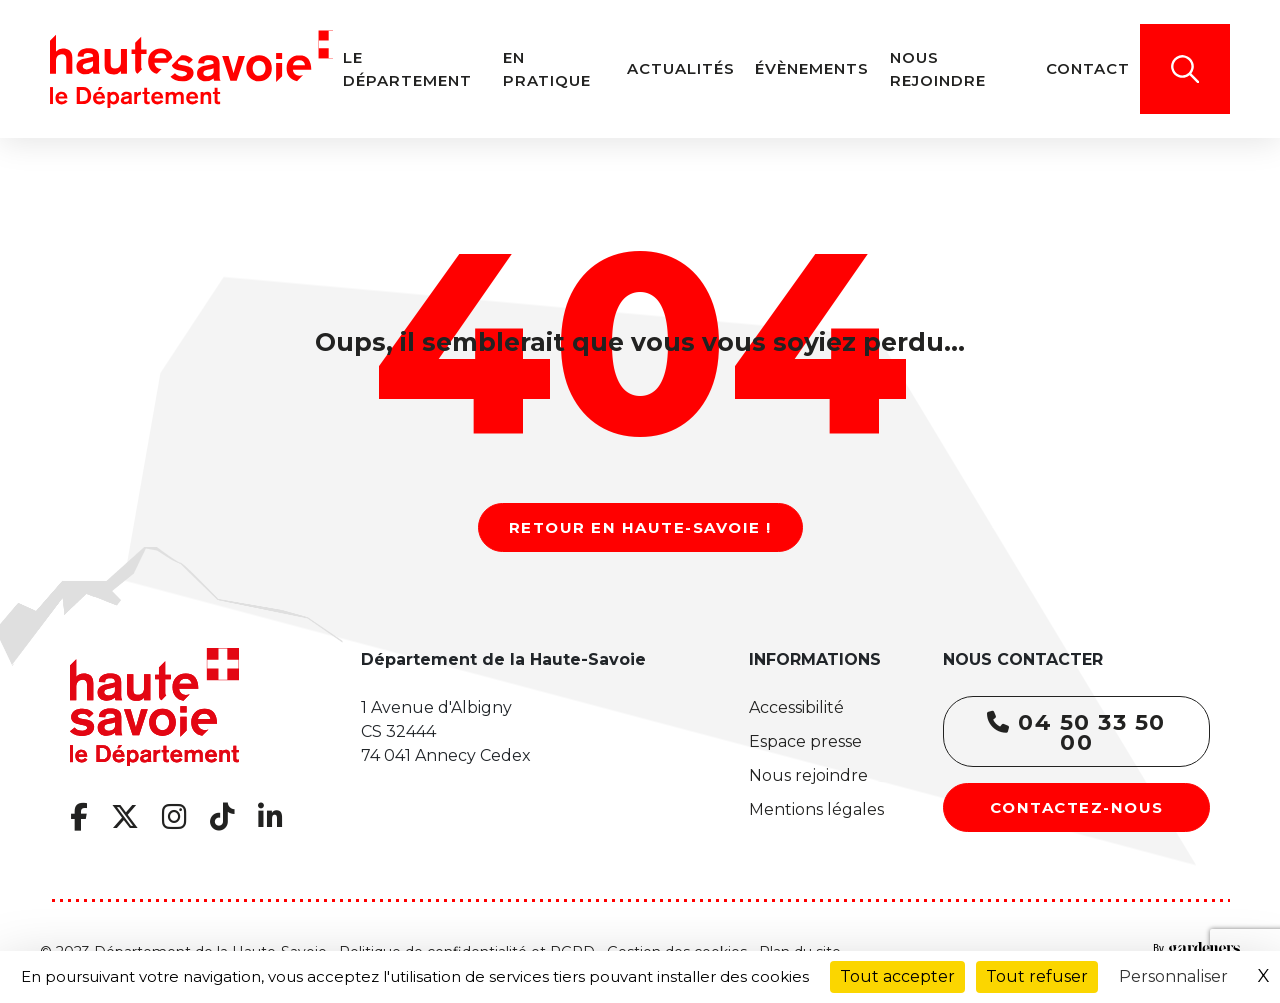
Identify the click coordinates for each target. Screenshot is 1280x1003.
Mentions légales (816, 809)
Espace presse (805, 741)
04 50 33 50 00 (1076, 732)
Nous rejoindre (808, 775)
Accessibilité (796, 707)
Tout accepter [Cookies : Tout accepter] (897, 976)
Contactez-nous (1077, 807)
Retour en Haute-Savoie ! (640, 527)
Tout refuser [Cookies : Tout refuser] (1037, 976)
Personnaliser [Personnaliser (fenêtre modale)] (1173, 976)
